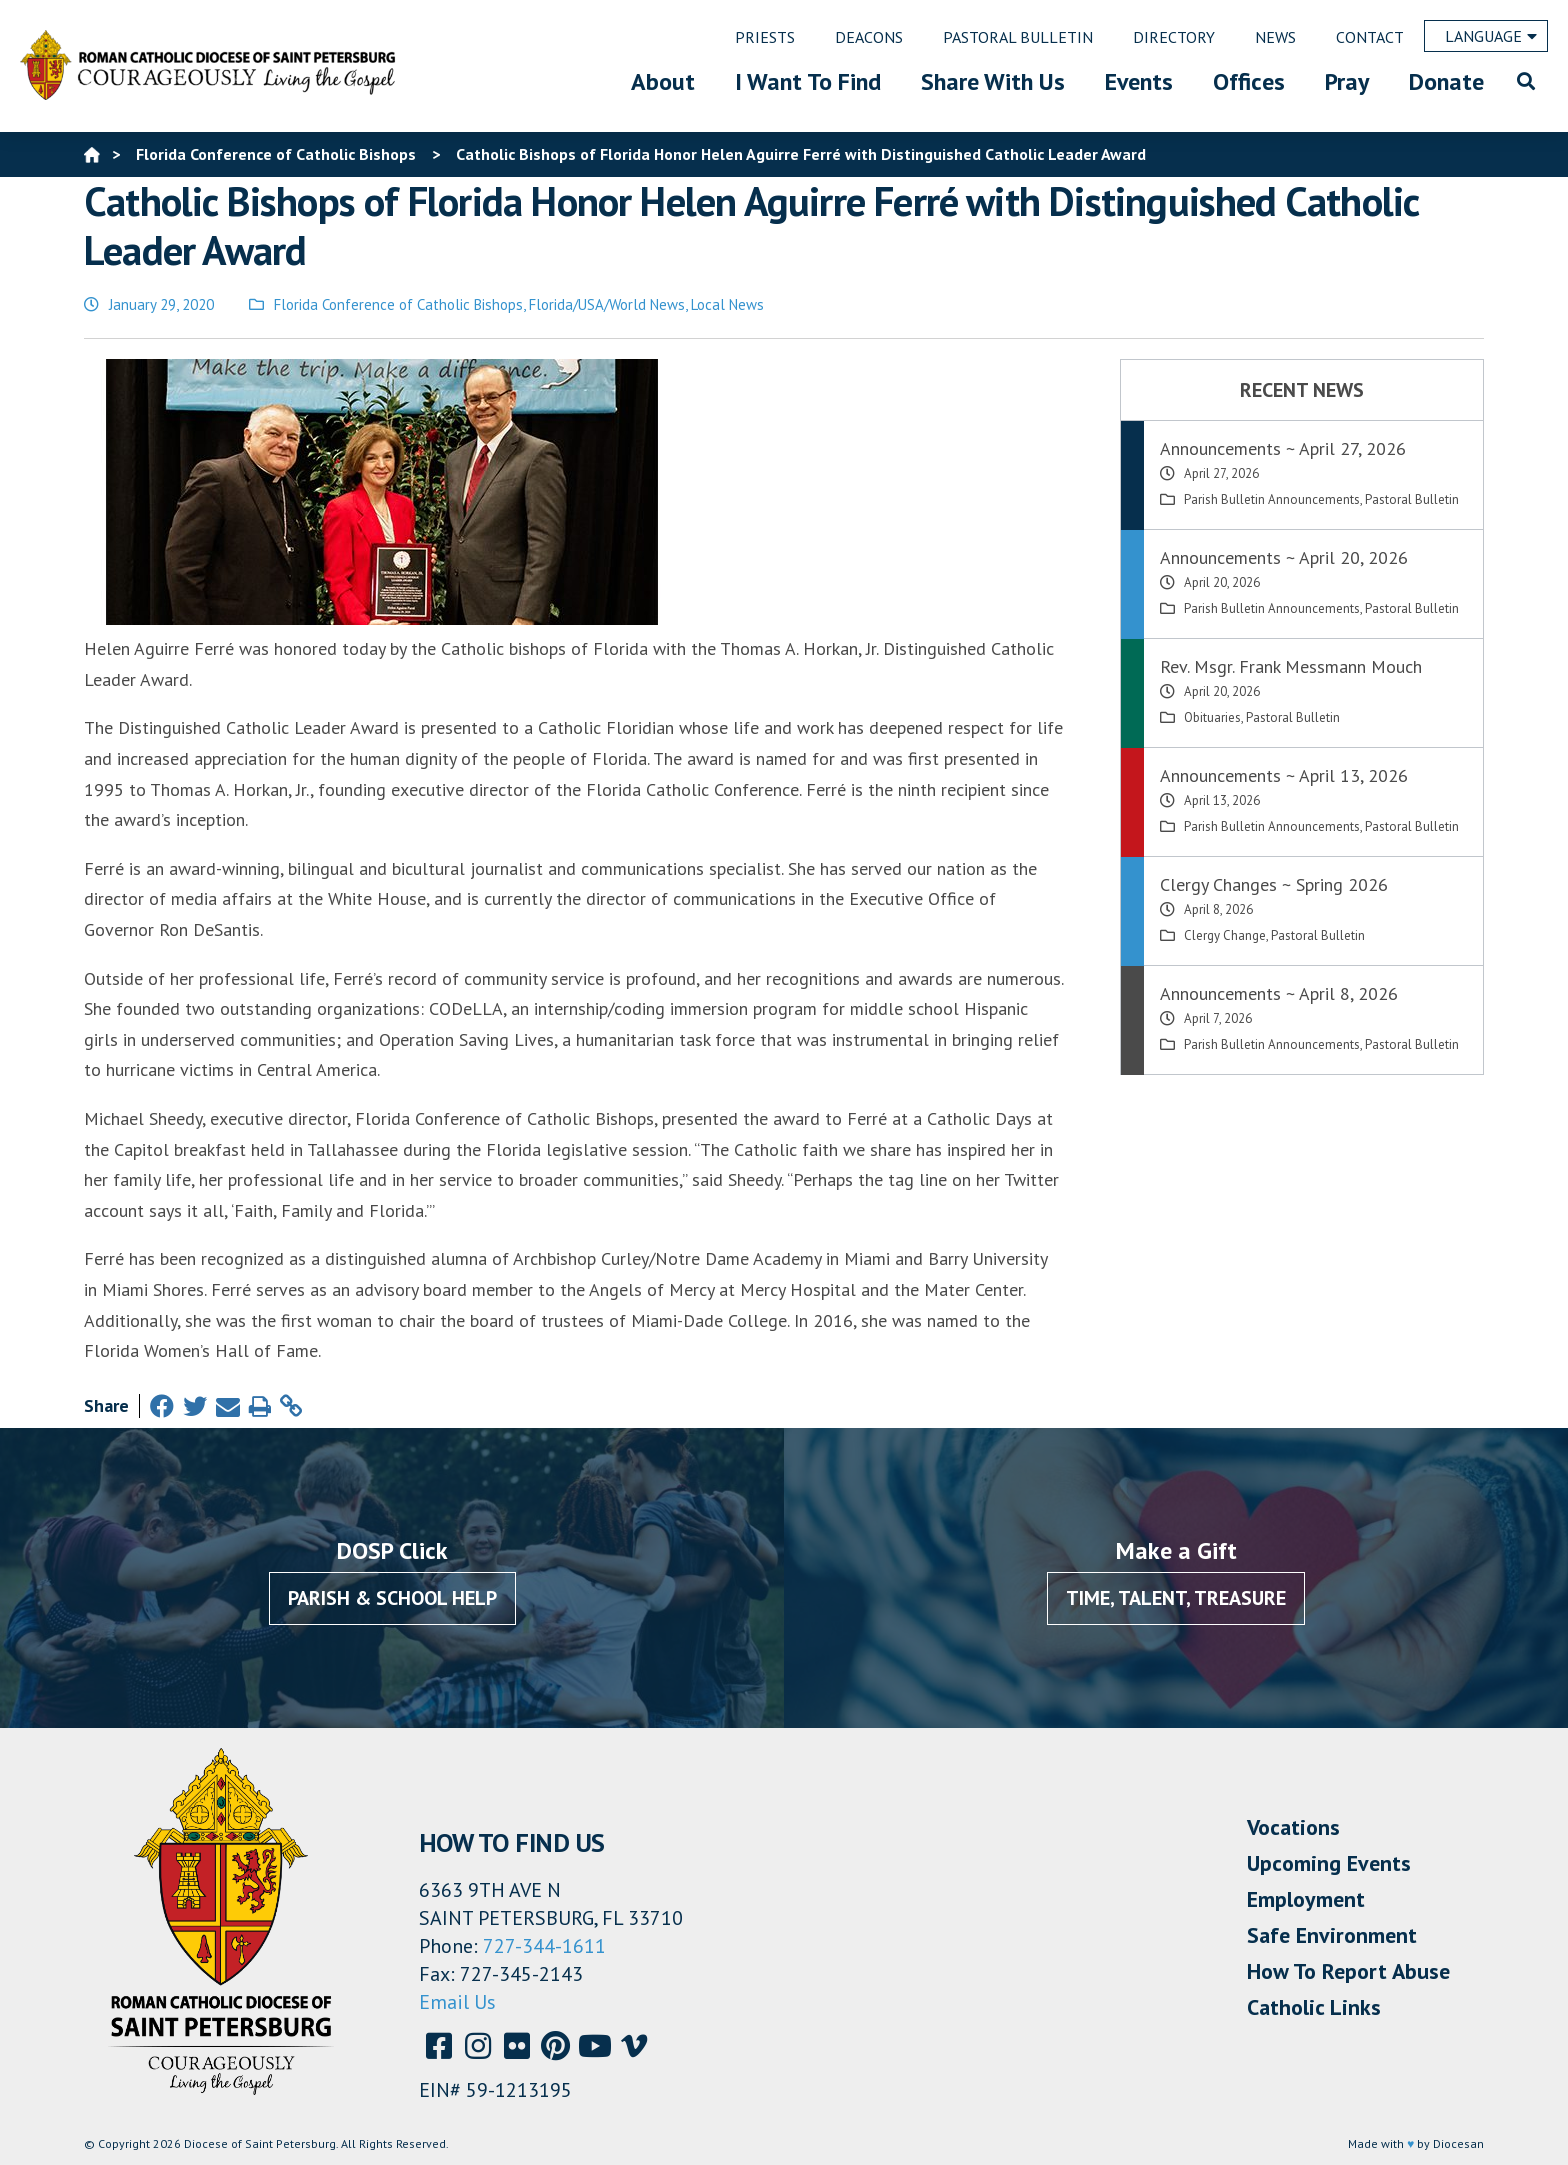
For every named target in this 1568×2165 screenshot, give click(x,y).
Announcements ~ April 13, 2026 (1284, 775)
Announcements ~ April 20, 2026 (1284, 557)
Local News (727, 304)
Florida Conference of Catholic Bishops (398, 304)
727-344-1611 (544, 1946)
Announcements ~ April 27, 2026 (1283, 448)
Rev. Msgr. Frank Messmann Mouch (1291, 666)
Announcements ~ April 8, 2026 (1279, 993)
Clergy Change (1225, 935)
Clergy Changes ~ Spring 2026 (1274, 884)
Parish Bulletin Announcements (1272, 499)
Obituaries (1212, 717)
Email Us (457, 2002)
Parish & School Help (392, 1598)
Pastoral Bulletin (1412, 499)
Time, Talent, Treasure (1176, 1598)
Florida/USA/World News (607, 304)
